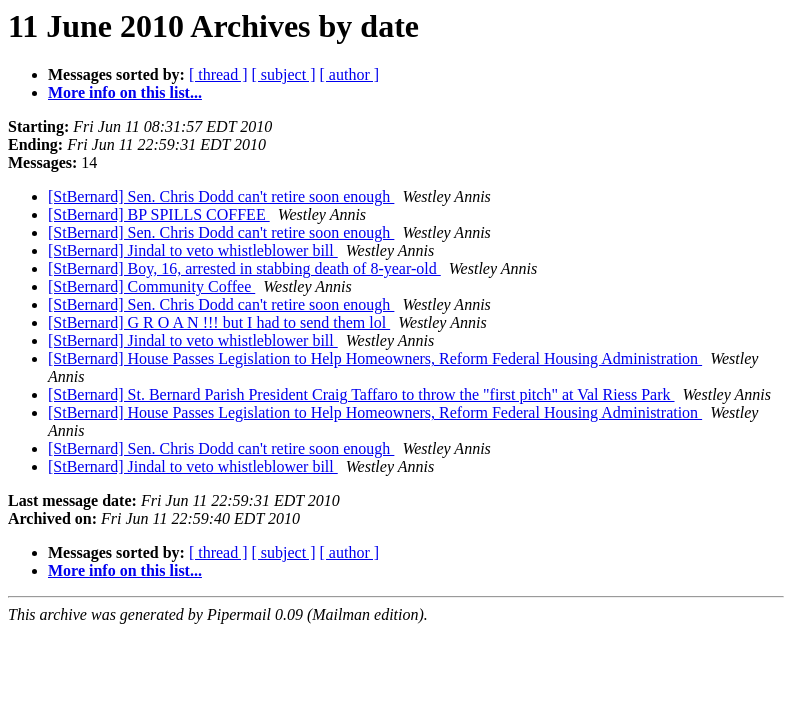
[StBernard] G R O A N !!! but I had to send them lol (219, 322)
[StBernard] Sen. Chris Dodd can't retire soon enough (221, 196)
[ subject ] (284, 74)
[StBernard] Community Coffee (151, 286)
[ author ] (350, 74)
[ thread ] (218, 74)
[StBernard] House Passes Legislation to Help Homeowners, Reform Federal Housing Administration (375, 358)
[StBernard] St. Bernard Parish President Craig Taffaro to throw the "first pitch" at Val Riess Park (361, 394)
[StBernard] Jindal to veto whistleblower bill (193, 250)
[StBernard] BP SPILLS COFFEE (159, 214)
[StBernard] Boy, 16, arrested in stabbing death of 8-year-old (244, 268)
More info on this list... (125, 92)
